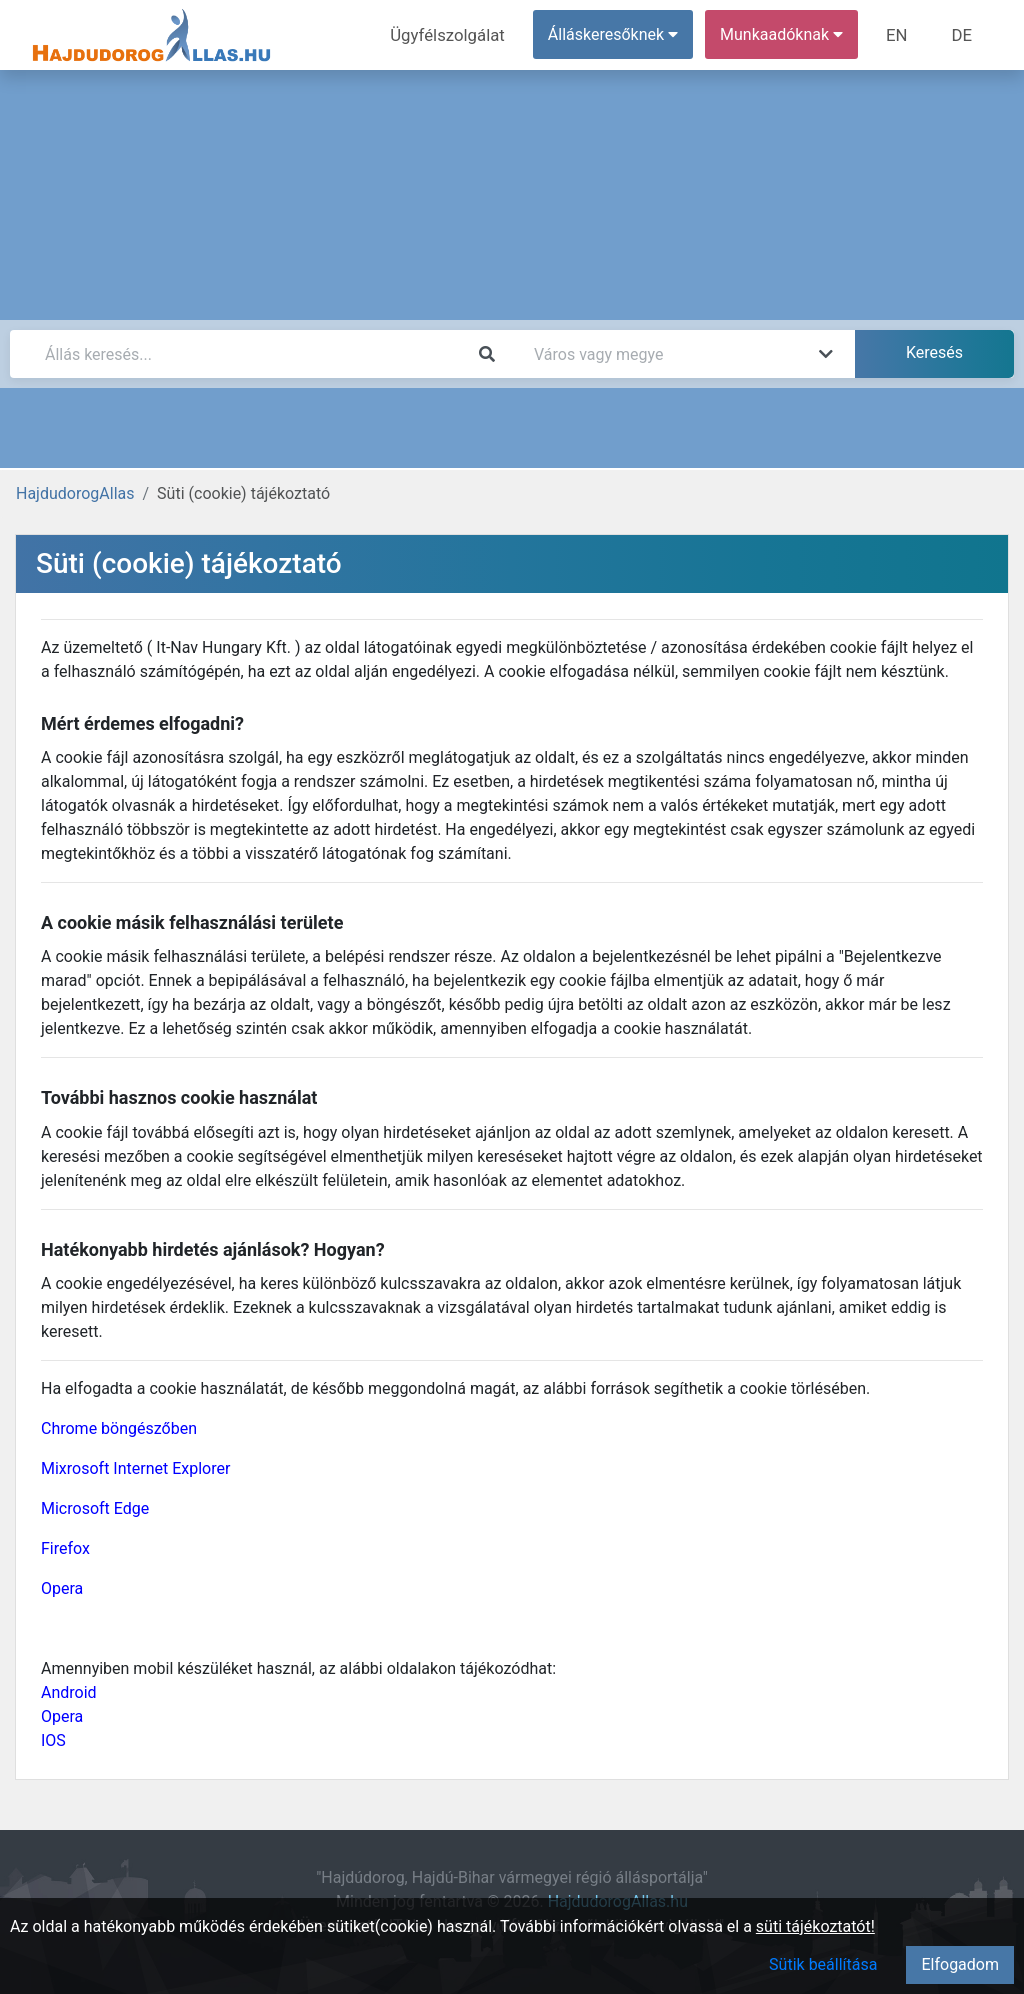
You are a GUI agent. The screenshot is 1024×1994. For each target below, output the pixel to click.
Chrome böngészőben (119, 1428)
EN (901, 34)
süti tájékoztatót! (815, 1926)
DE (963, 34)
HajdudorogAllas (75, 493)
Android (69, 1692)
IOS (53, 1740)
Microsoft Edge (95, 1508)
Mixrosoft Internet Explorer (135, 1468)
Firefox (65, 1548)
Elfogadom (960, 1964)
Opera (62, 1588)
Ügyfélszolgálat (456, 34)
